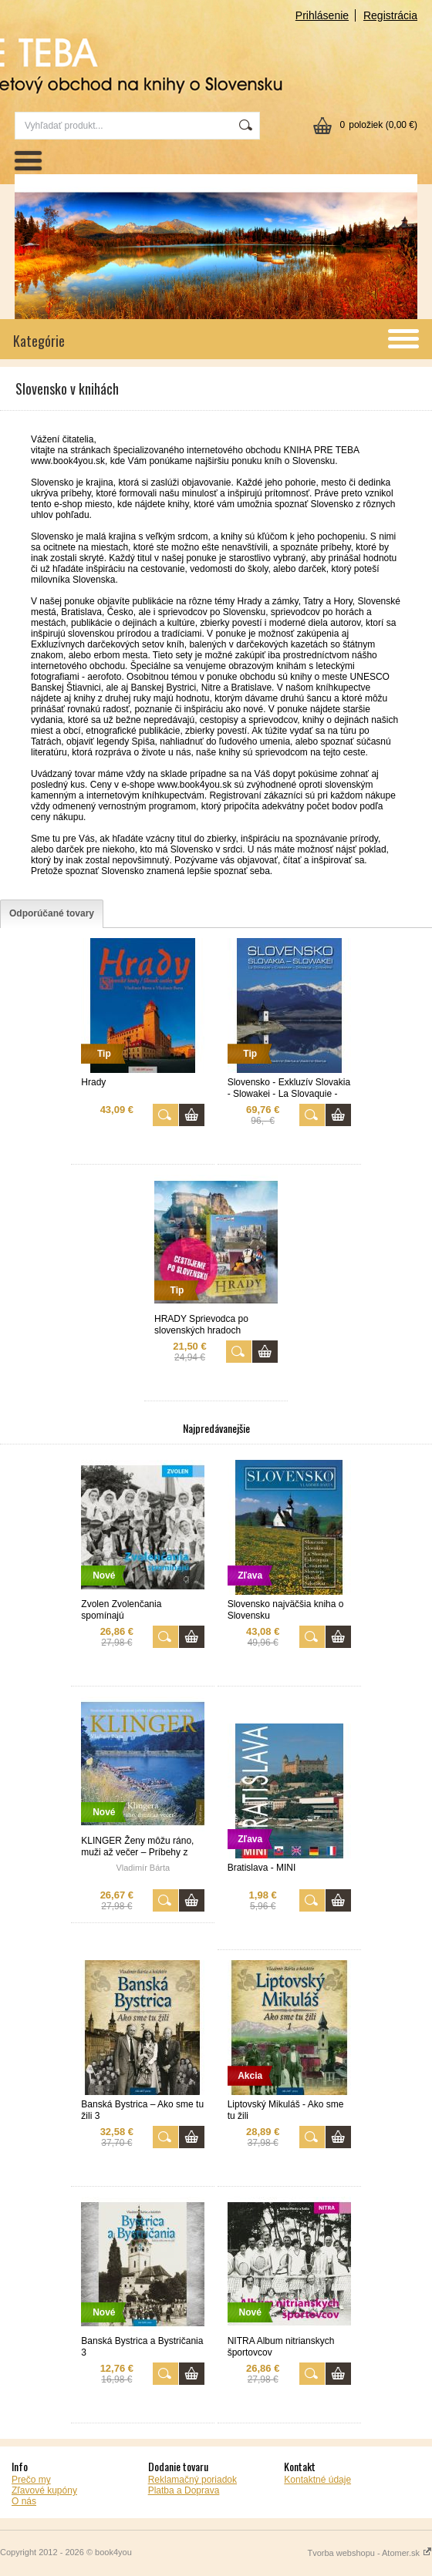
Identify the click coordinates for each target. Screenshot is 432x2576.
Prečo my (31, 2479)
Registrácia (390, 15)
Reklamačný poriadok (192, 2479)
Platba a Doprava (184, 2490)
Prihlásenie (322, 15)
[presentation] (51, 914)
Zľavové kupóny (44, 2490)
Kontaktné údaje (317, 2479)
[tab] (51, 914)
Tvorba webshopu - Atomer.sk (369, 2553)
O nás (24, 2501)
